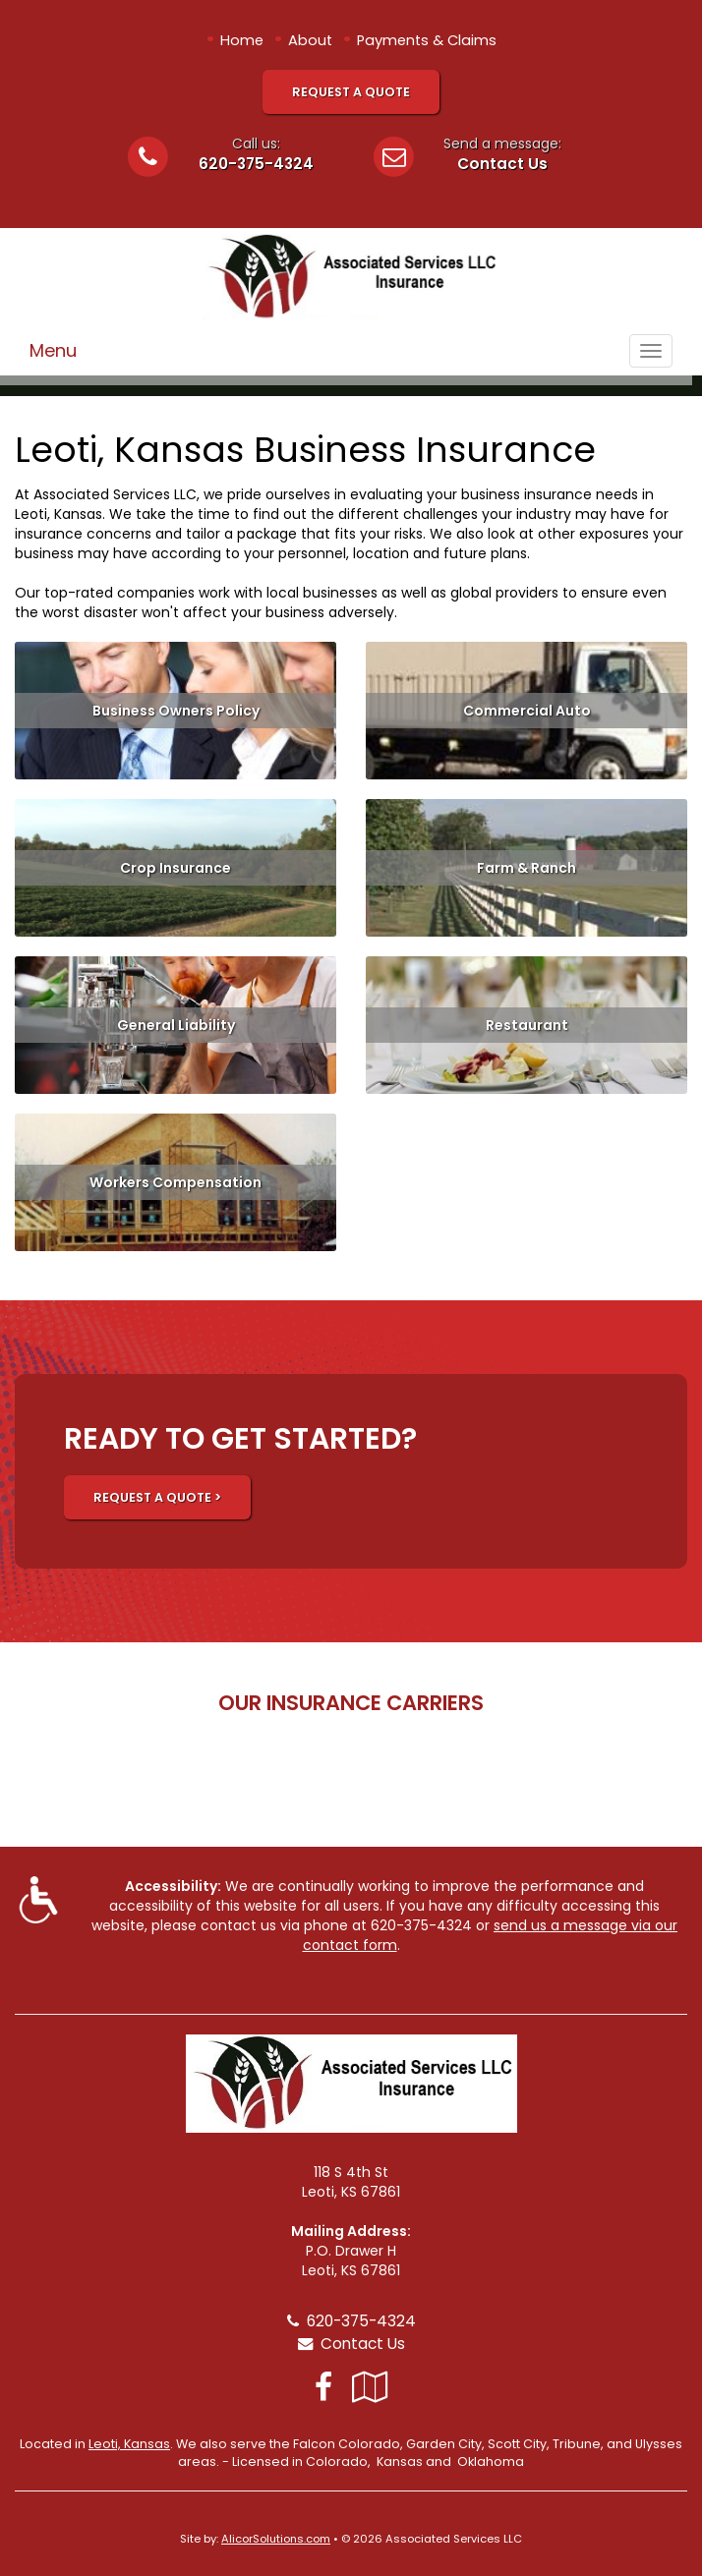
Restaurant (527, 1025)
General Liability (176, 1025)
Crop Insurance (175, 868)
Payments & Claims (427, 40)
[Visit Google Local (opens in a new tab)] (370, 2387)
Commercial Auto (527, 710)
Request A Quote (351, 92)
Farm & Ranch (526, 868)
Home (241, 40)
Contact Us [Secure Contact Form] (351, 2343)
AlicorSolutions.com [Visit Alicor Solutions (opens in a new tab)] (275, 2539)
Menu (53, 350)
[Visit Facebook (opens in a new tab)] (323, 2387)
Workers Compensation (175, 1182)
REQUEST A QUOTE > (157, 1497)
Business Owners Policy (176, 710)
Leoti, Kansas (129, 2443)
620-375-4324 (256, 163)
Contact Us (502, 163)
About (310, 40)
